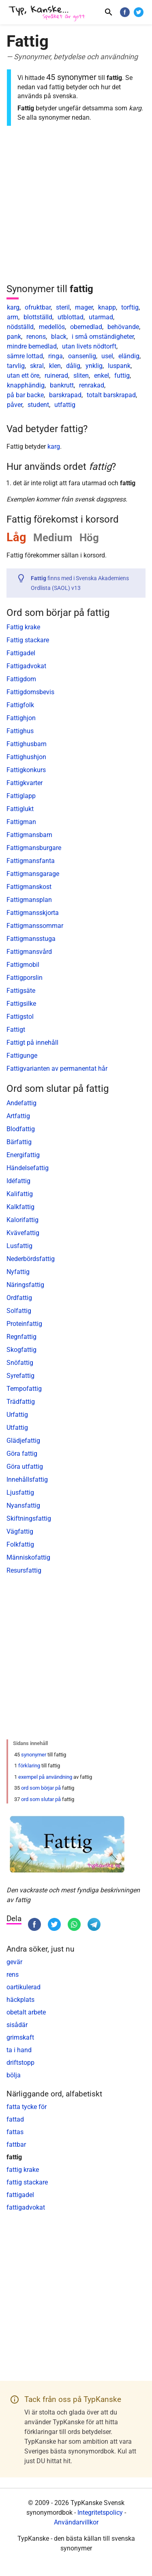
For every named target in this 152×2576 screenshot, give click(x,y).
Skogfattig (21, 1350)
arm (12, 317)
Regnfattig (21, 1337)
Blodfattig (20, 1129)
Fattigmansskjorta (32, 913)
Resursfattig (23, 1570)
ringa (55, 356)
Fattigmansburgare (33, 848)
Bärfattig (19, 1142)
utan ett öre (23, 375)
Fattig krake (23, 627)
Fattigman (21, 822)
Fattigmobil (22, 964)
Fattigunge (21, 1055)
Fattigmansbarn (29, 835)
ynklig (94, 366)
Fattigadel (20, 653)
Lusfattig (19, 1246)
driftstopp (20, 2062)
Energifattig (23, 1155)
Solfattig (18, 1311)
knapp (107, 307)
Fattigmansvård (29, 952)
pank (14, 336)
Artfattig (18, 1116)
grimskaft (20, 2037)
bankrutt (62, 385)
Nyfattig (18, 1272)
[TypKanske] (47, 13)
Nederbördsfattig (30, 1259)
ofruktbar (38, 307)
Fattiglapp (21, 796)
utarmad (101, 317)
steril (63, 307)
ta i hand (19, 2050)
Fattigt (15, 1029)
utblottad (70, 317)
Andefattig (21, 1103)
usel (107, 356)
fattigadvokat (25, 2207)
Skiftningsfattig (28, 1518)
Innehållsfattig (27, 1479)
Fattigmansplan (29, 900)
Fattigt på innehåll (32, 1042)
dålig (73, 366)
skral (37, 366)
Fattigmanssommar (34, 926)
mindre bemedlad (32, 346)
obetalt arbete (26, 2012)
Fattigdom (21, 679)
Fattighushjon (26, 757)
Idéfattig (18, 1181)
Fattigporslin (24, 977)
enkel (101, 375)
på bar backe (25, 395)
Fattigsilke (21, 1003)
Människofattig (28, 1557)
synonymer (33, 1755)
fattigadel (20, 2195)
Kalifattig (19, 1194)
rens (12, 1974)
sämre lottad (25, 356)
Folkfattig (20, 1544)
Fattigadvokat (26, 666)
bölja (13, 2075)
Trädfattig (20, 1401)
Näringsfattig (25, 1285)
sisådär (17, 2025)
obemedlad (86, 327)
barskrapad (65, 395)
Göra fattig (21, 1453)
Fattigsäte (20, 990)
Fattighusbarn (26, 744)
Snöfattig (19, 1363)
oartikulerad (23, 1987)
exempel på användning (45, 1777)
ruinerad (56, 375)
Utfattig (17, 1427)
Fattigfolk (20, 705)
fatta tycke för (26, 2107)
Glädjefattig (23, 1440)
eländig (128, 356)
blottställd (38, 317)
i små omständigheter (103, 336)
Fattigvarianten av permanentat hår (56, 1068)
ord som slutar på (41, 1799)
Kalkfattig (20, 1207)
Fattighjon (21, 718)
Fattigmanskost (28, 887)
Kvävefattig (22, 1233)
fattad (15, 2119)
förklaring (29, 1766)
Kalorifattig (22, 1220)
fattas (15, 2132)
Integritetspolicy (100, 2512)
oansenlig (82, 356)
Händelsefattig (27, 1168)
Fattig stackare (27, 640)
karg (13, 307)
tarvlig (16, 366)
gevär (14, 1962)
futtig (122, 375)
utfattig (64, 405)
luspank (119, 366)
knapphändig (26, 385)
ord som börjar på (41, 1788)
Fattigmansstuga (31, 939)
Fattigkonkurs (26, 770)
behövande (123, 327)
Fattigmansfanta (30, 861)
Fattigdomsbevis (30, 692)
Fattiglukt (20, 809)
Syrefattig (20, 1375)
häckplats (20, 2000)
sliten (81, 375)
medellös (52, 327)
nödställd (20, 327)
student (38, 405)
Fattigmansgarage (32, 874)
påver (14, 405)
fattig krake (22, 2170)
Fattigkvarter (24, 783)
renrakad (91, 385)
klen (55, 366)
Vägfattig (19, 1531)
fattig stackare (27, 2182)
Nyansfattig (23, 1505)
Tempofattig (24, 1388)
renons (36, 336)
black (58, 336)
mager (84, 307)
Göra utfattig (24, 1466)
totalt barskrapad (111, 395)
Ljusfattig (20, 1492)
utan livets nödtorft (89, 346)
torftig (130, 307)
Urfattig (17, 1414)
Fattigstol (20, 1016)
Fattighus (20, 731)
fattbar (16, 2144)
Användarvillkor (76, 2522)
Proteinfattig (24, 1324)
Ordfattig (19, 1298)
